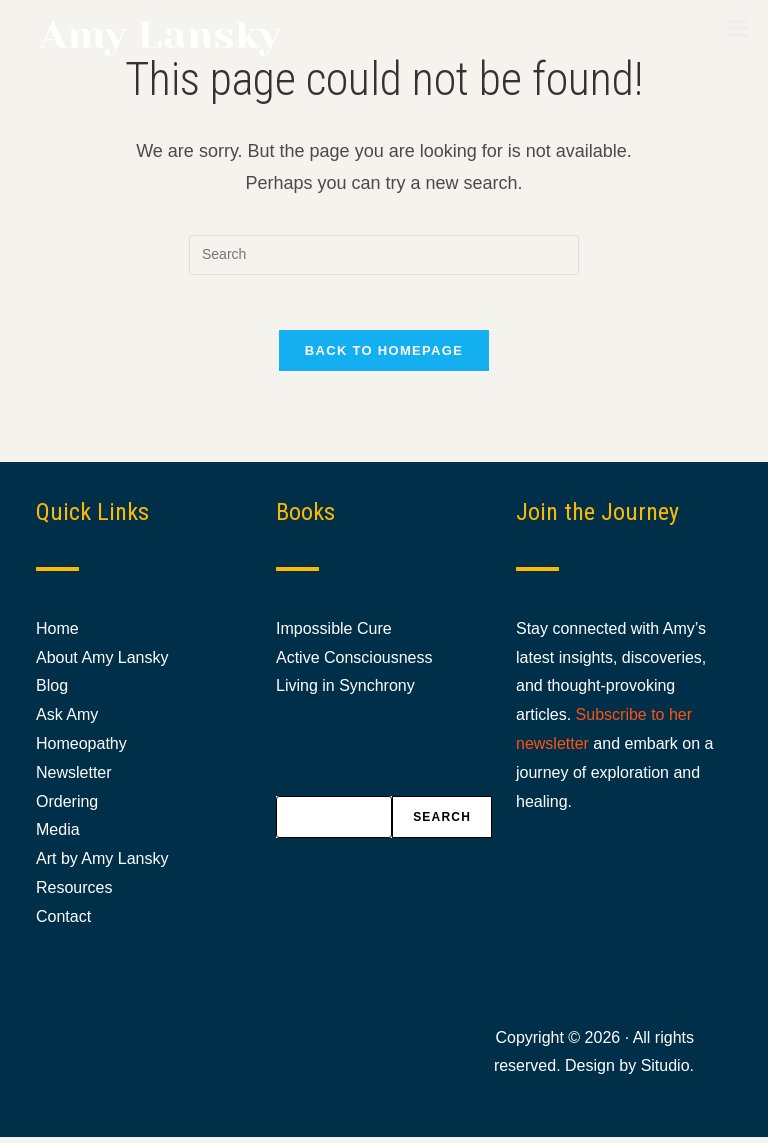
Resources (74, 893)
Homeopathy (81, 749)
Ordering (67, 806)
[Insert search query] (384, 255)
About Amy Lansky (102, 662)
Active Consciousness (354, 662)
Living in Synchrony (345, 691)
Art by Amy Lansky (102, 864)
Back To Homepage (384, 356)
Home (57, 633)
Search (442, 823)
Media (58, 835)
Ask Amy (67, 720)
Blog (52, 691)
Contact (63, 921)
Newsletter (74, 777)
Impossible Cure (334, 633)
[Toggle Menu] (737, 28)
